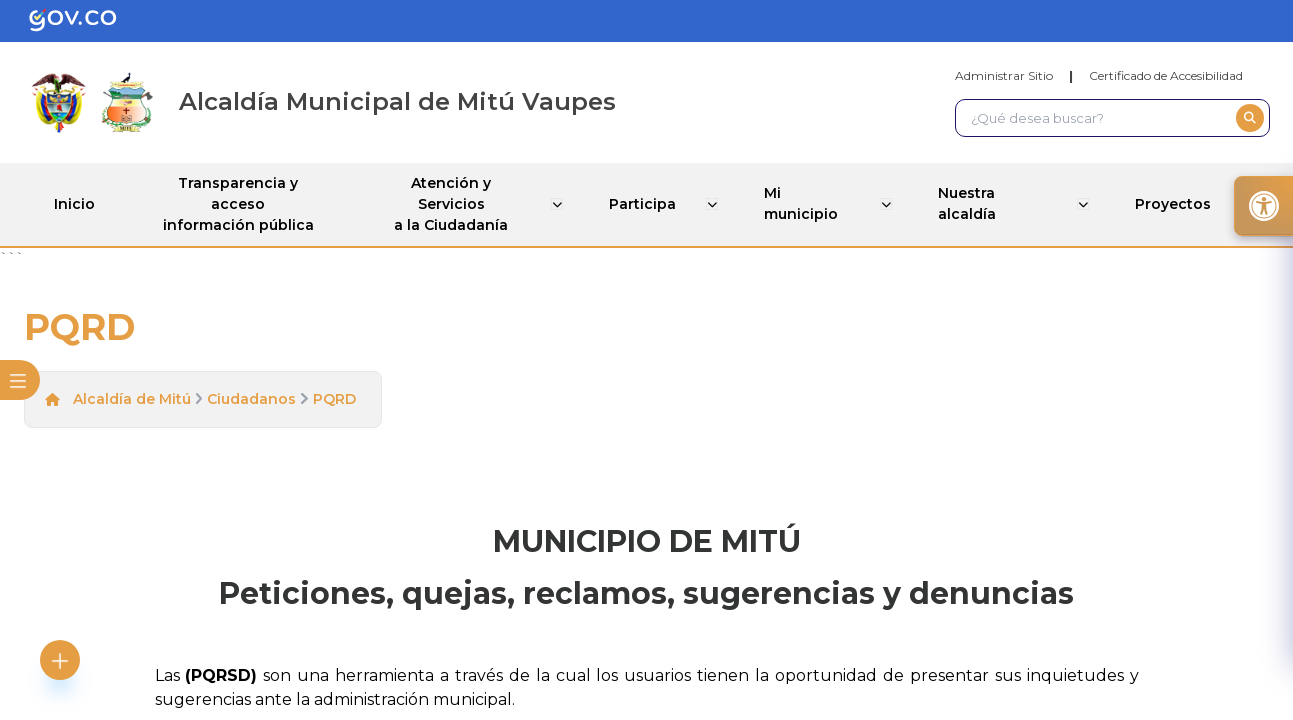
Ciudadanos (251, 399)
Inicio (74, 204)
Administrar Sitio (1004, 75)
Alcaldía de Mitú (132, 399)
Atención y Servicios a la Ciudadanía (455, 204)
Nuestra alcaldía (969, 203)
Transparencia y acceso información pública (239, 204)
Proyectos (1175, 204)
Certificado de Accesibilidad (1166, 75)
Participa (645, 204)
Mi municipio (802, 203)
